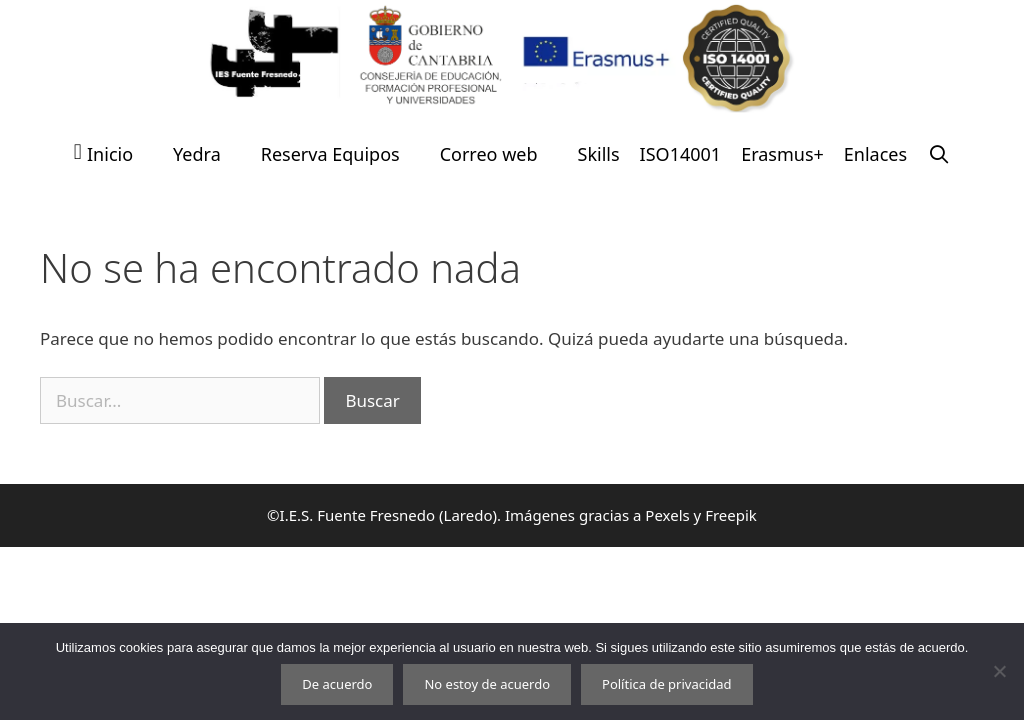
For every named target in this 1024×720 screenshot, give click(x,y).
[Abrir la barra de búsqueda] (938, 154)
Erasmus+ (782, 154)
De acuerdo (337, 684)
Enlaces (875, 154)
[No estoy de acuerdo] (999, 671)
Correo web (489, 154)
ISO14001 (681, 154)
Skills (599, 154)
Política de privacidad (667, 684)
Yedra (197, 154)
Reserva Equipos (330, 154)
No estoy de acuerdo (487, 684)
